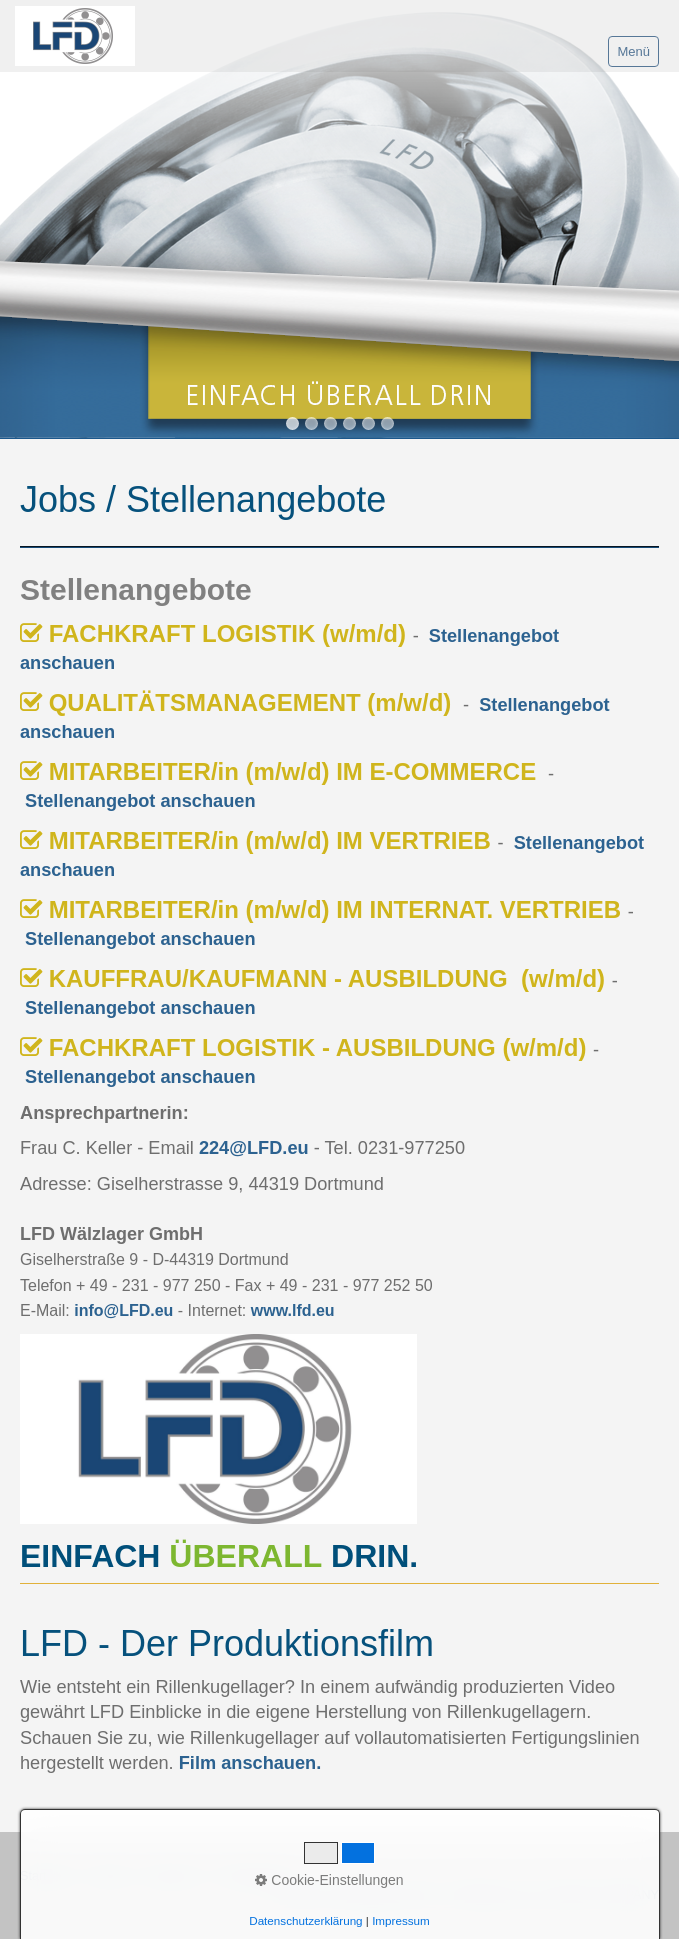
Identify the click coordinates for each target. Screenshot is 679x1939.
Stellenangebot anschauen (140, 801)
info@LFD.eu (123, 1310)
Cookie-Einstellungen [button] (329, 1880)
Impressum (401, 1920)
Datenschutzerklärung (305, 1920)
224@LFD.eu (254, 1148)
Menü (633, 51)
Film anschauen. (250, 1763)
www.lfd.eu (293, 1310)
